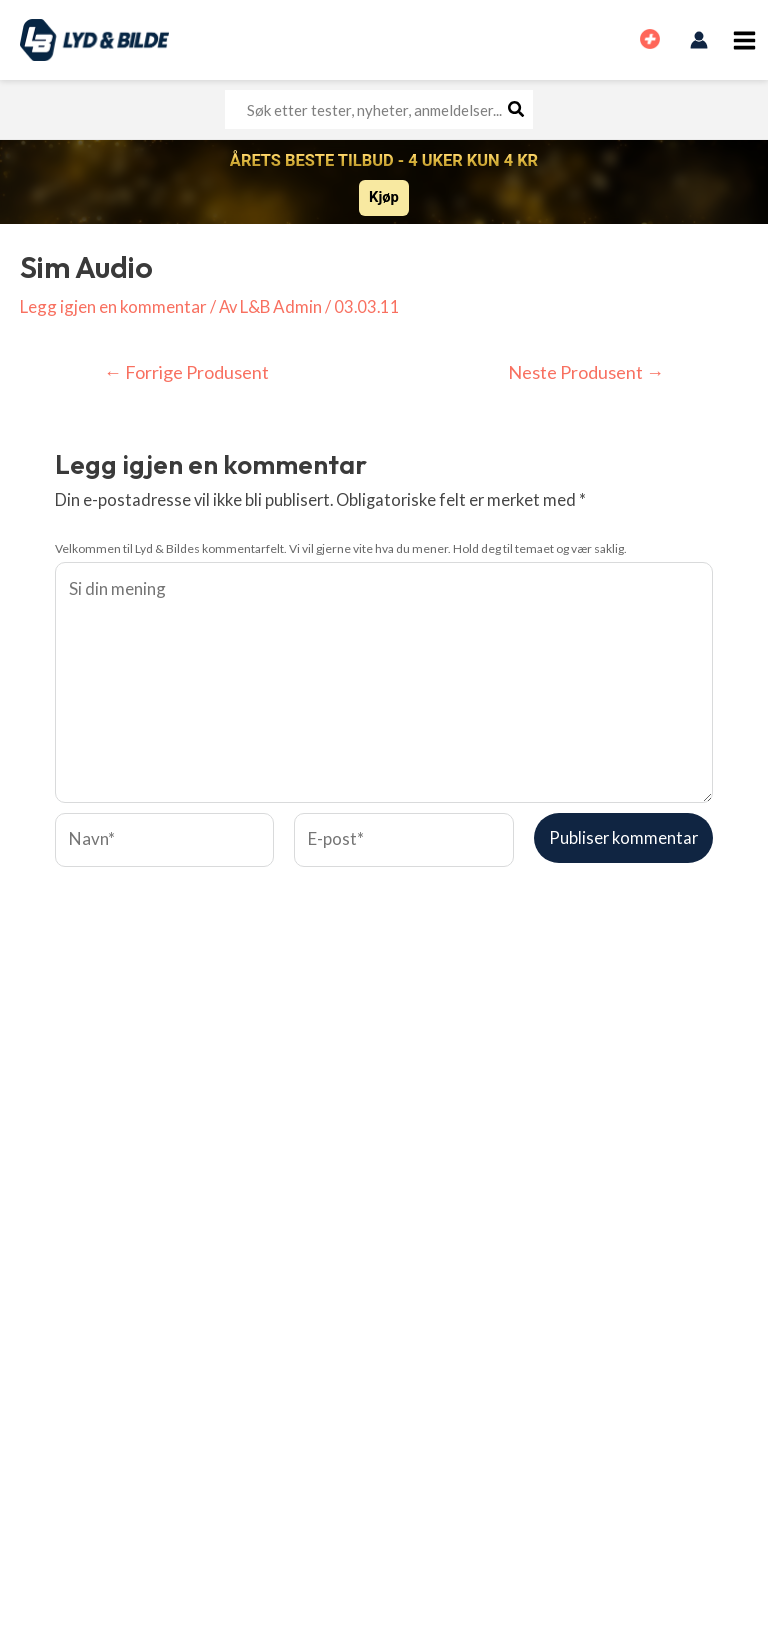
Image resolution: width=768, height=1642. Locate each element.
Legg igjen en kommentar (111, 306)
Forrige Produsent (185, 373)
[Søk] (517, 109)
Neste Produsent (588, 373)
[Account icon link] (699, 40)
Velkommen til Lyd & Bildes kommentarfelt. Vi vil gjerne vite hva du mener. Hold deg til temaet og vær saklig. (341, 548)
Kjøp (384, 197)
